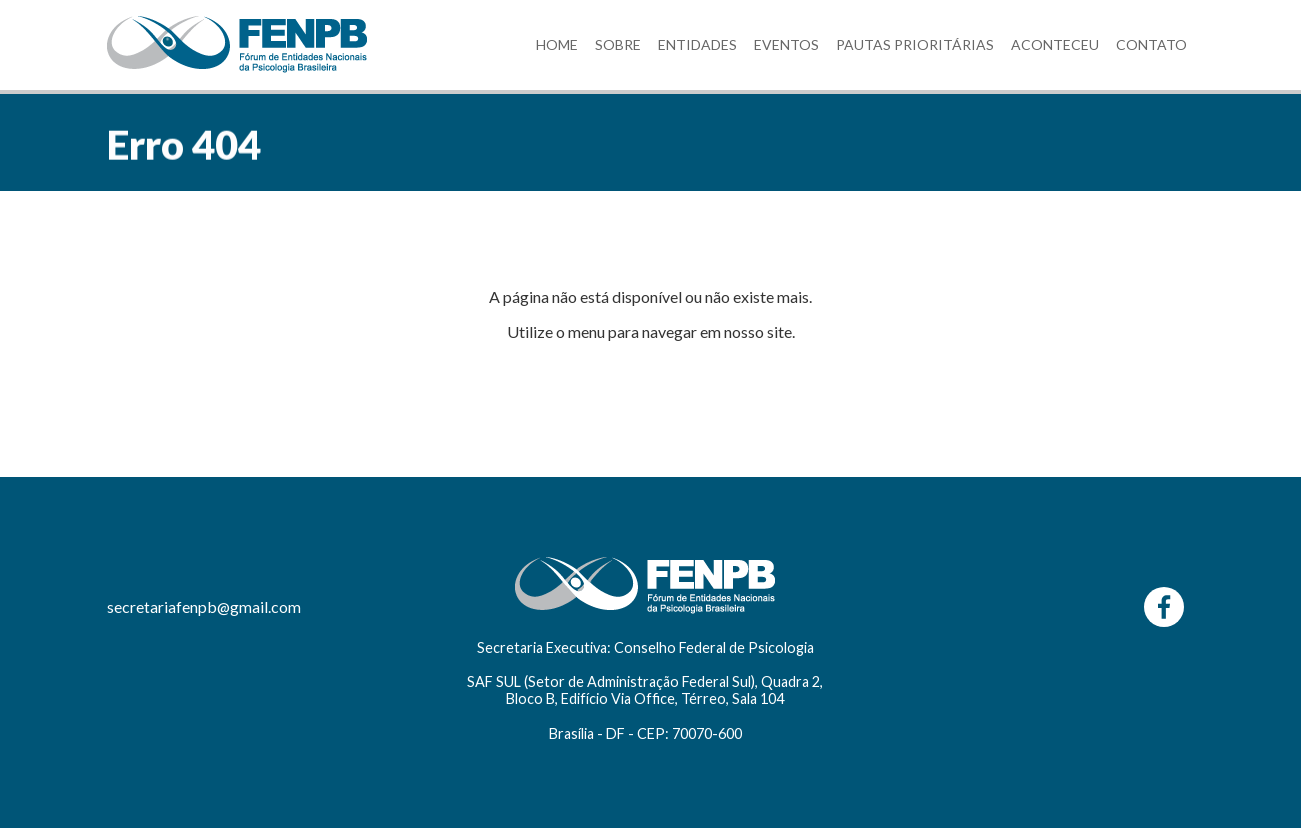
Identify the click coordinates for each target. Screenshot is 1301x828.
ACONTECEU (1055, 44)
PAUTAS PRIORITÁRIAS (915, 44)
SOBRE (618, 44)
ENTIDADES (697, 44)
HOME (557, 44)
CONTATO (1151, 44)
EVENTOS (786, 44)
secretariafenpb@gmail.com (204, 606)
